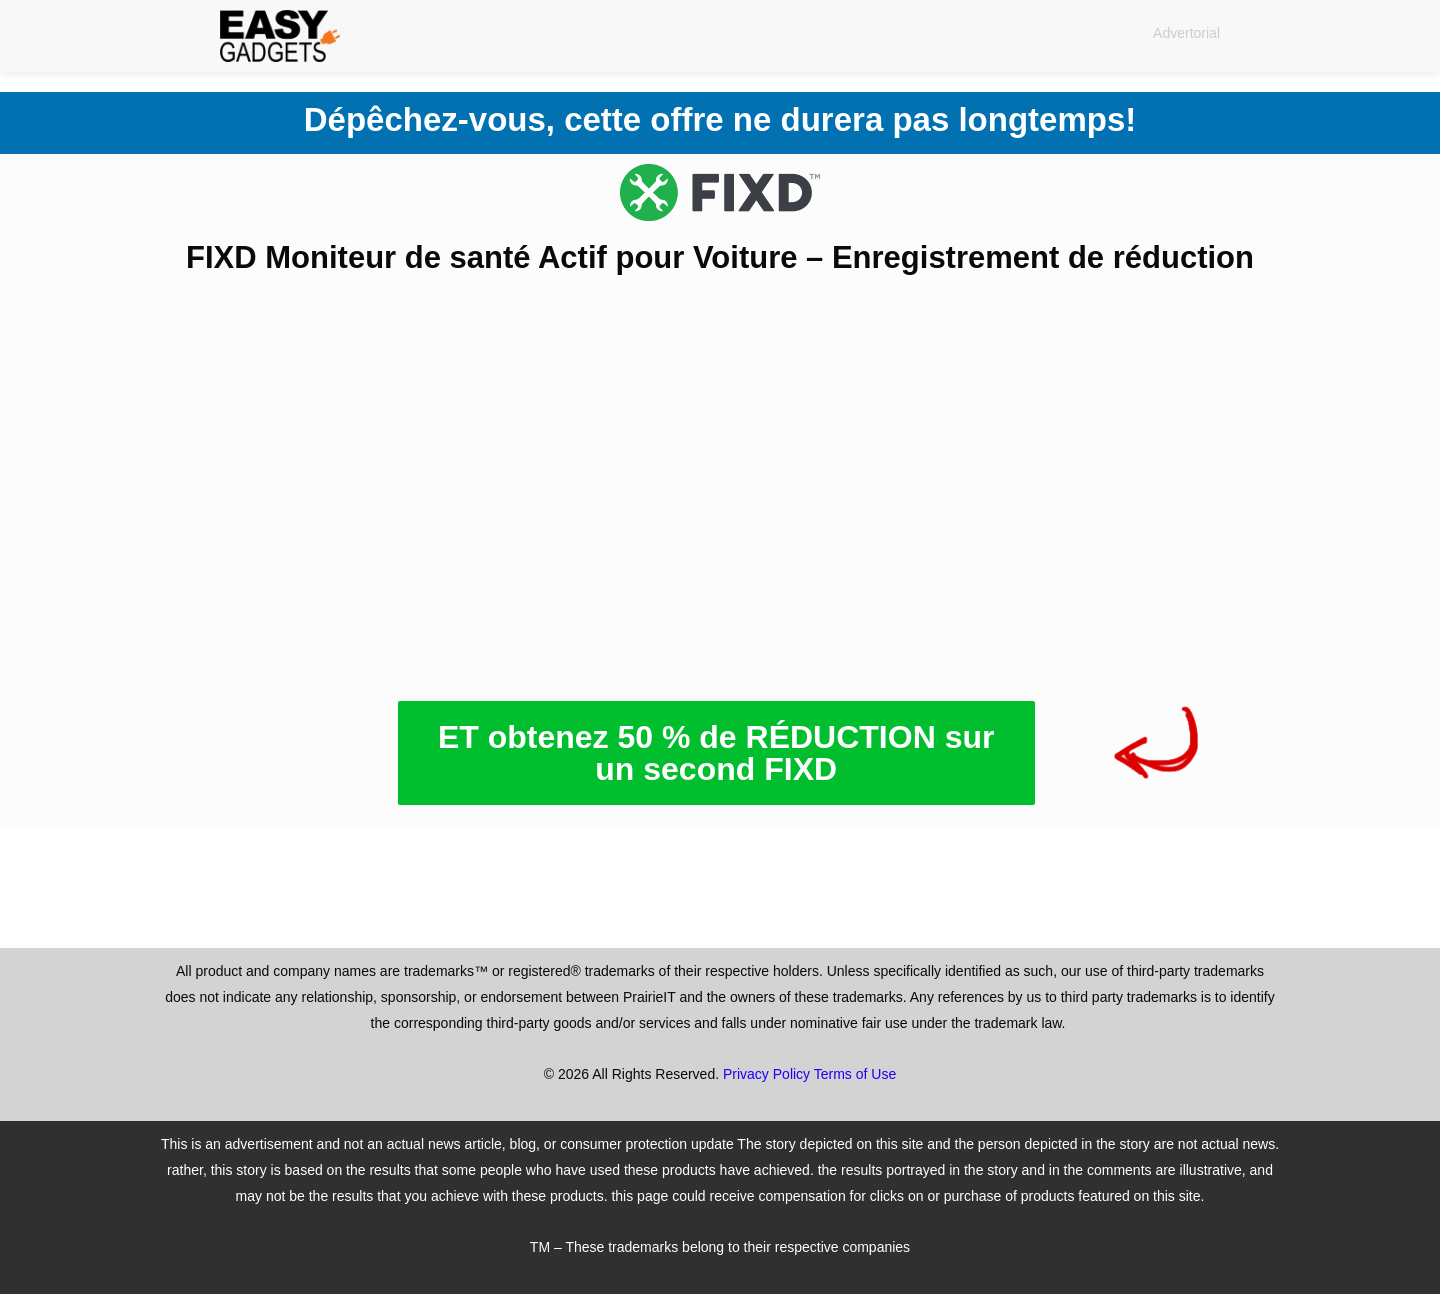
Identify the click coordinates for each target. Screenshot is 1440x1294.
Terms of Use (855, 1074)
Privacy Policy (766, 1074)
